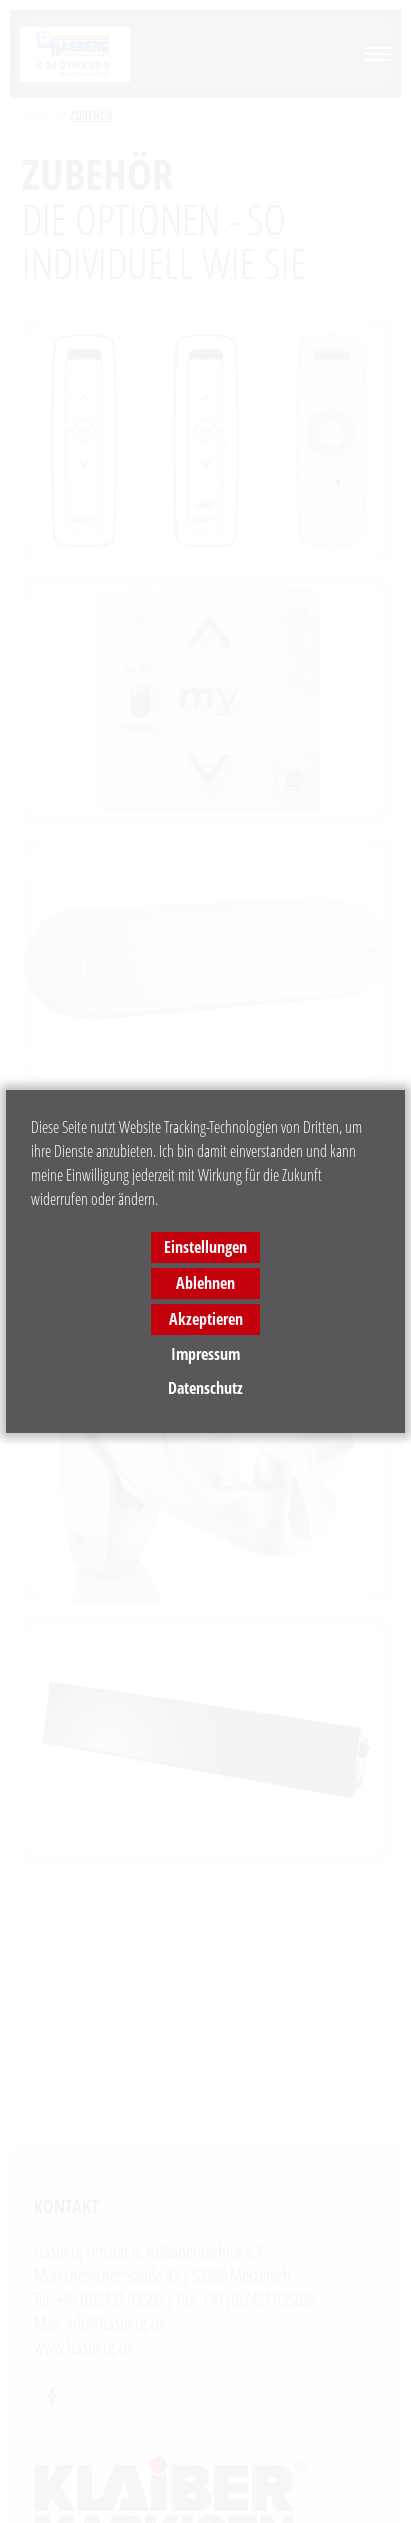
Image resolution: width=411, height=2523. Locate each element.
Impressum (205, 1354)
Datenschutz (205, 1388)
